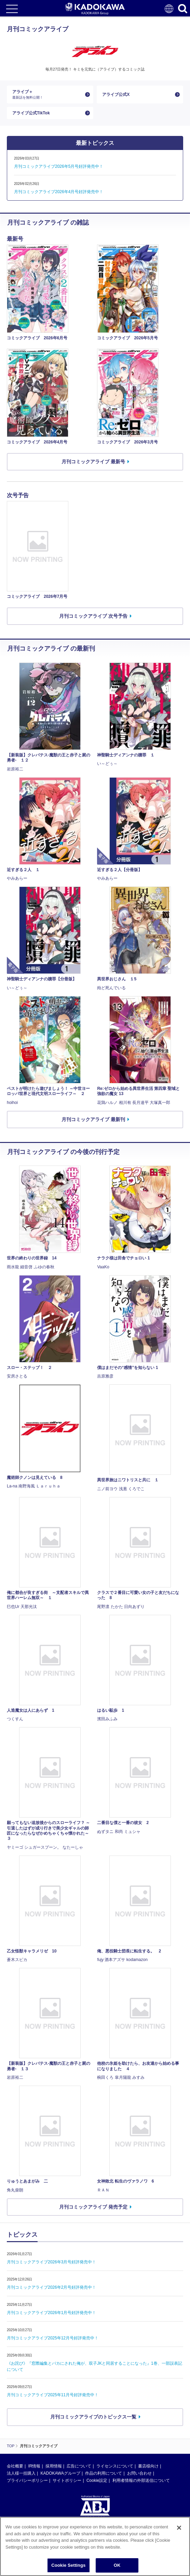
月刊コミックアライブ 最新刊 (93, 1119)
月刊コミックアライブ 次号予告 (93, 616)
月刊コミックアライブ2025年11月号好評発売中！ (52, 2394)
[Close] (179, 2527)
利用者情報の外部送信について (141, 2480)
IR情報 (34, 2466)
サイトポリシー (67, 2480)
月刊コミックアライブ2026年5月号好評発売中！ (58, 166)
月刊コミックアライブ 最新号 (93, 461)
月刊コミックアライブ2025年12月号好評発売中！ (52, 2338)
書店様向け (148, 2466)
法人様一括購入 (21, 2473)
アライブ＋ (47, 94)
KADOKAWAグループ (60, 2473)
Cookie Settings (68, 2565)
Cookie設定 (96, 2480)
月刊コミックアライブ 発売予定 (93, 2207)
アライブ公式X (116, 94)
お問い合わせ (139, 2473)
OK (117, 2565)
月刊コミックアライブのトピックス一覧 (93, 2417)
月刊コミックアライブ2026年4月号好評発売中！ (58, 191)
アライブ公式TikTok (31, 113)
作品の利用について (103, 2473)
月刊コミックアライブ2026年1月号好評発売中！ (51, 2312)
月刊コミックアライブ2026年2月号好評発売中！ (51, 2287)
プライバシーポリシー (27, 2480)
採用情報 (53, 2466)
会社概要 (15, 2466)
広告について (79, 2466)
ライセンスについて (114, 2466)
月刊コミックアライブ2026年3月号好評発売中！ (51, 2262)
